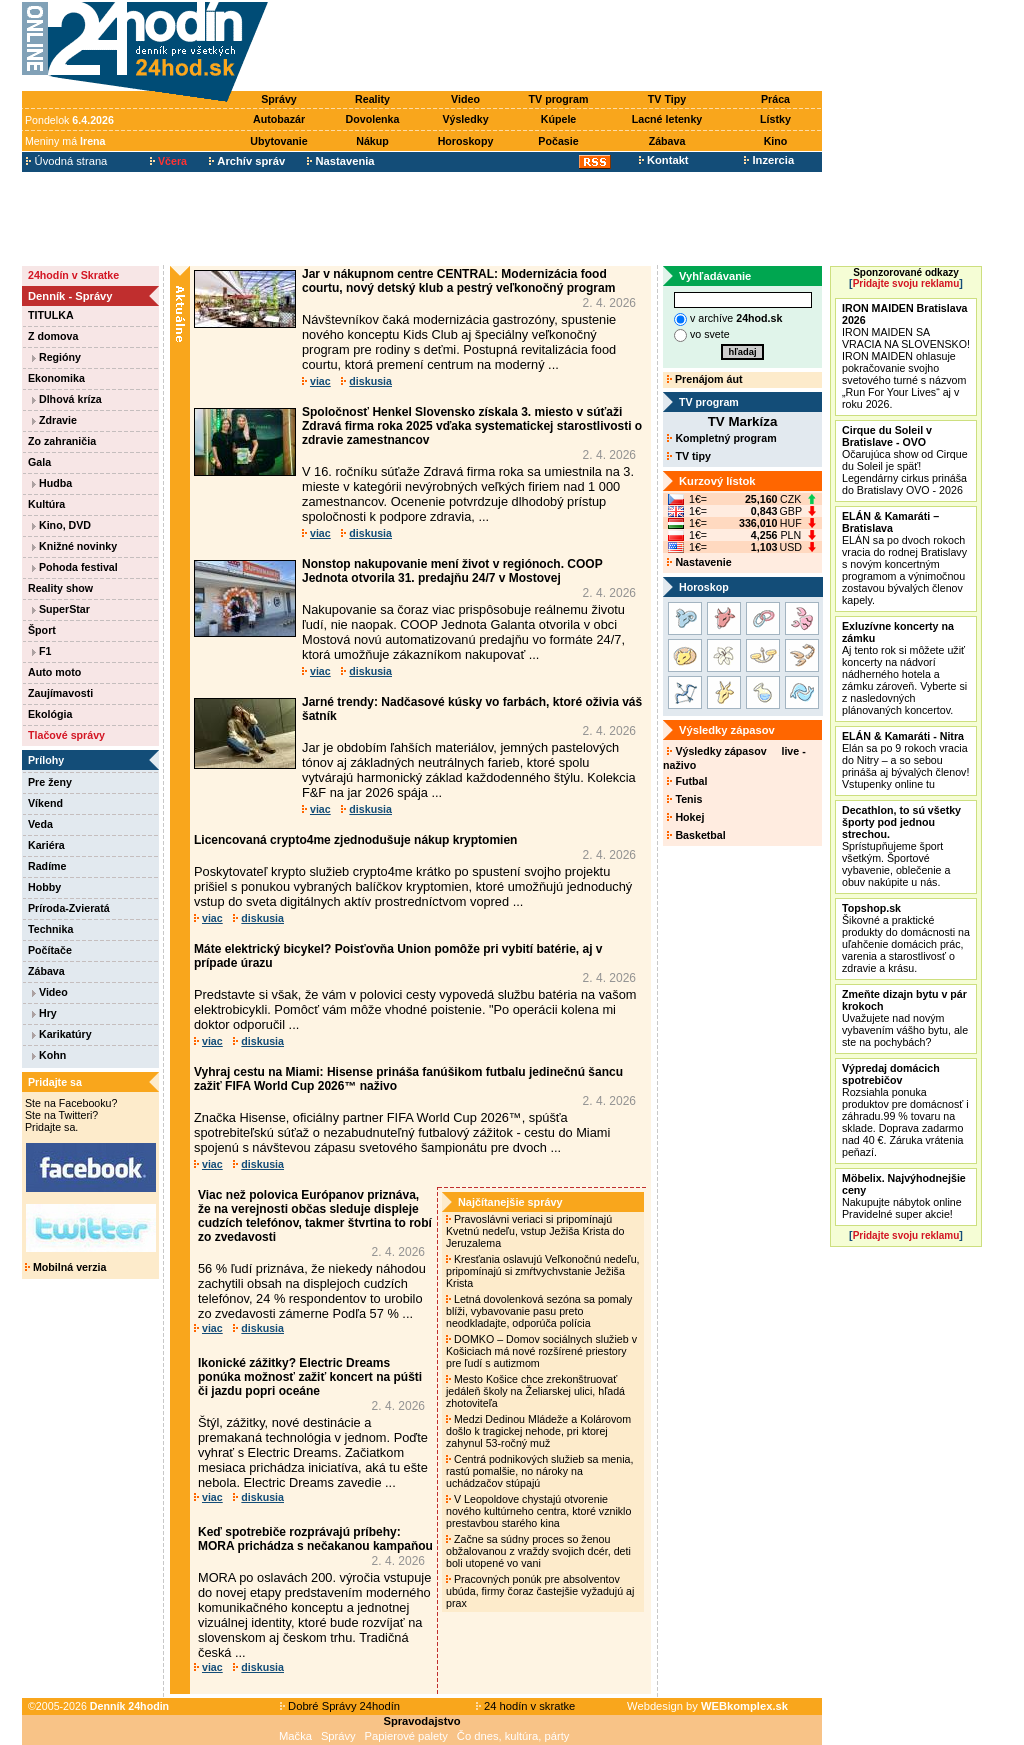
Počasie (558, 141)
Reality (372, 99)
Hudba (52, 483)
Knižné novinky (74, 546)
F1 (41, 651)
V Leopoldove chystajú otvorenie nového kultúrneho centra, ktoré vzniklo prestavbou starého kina (538, 1511)
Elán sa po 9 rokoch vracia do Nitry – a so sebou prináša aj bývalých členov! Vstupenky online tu (905, 760)
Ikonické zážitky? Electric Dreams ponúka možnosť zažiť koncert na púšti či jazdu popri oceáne (310, 1377)
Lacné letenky (667, 119)
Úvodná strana (66, 161)
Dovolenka (373, 119)
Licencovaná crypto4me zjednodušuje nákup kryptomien (355, 840)
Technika (50, 929)
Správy (279, 99)
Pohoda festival (75, 567)
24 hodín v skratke (526, 1706)
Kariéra (46, 845)
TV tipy (688, 456)
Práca (775, 99)
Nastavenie (699, 562)
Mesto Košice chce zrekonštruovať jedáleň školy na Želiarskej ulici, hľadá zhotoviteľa (535, 1391)
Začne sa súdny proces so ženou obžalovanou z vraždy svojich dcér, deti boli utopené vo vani (538, 1551)
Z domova (53, 336)
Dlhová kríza (67, 399)
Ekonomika (56, 378)
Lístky (775, 119)
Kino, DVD (61, 525)
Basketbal (696, 835)
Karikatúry (62, 1034)
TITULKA (51, 315)
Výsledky (465, 119)
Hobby (44, 887)
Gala (39, 462)
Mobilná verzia (65, 1267)
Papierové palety (406, 1736)
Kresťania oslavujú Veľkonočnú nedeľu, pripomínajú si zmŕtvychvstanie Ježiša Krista (543, 1271)
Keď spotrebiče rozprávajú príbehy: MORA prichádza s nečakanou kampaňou (315, 1539)
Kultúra (46, 504)
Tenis (684, 799)
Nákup (372, 141)
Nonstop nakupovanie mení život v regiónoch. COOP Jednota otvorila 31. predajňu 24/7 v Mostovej (452, 571)
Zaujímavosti (60, 693)
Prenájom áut (704, 379)
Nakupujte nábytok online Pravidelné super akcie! (904, 1196)
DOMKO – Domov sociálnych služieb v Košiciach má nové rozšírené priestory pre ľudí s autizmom (541, 1351)
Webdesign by (707, 1706)
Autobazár (279, 119)
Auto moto (54, 672)
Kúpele (559, 119)
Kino (776, 141)
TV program (559, 99)
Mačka (295, 1736)
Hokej (685, 817)
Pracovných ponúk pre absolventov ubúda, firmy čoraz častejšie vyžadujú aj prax (540, 1591)
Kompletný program (721, 438)
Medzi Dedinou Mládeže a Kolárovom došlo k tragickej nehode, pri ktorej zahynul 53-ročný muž (538, 1431)
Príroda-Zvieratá (69, 908)
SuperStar (61, 609)
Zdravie (54, 420)
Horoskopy (466, 141)
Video (465, 99)
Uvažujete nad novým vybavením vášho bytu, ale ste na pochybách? (905, 1018)
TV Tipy (667, 99)
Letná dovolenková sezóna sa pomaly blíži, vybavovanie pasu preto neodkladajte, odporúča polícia (539, 1311)
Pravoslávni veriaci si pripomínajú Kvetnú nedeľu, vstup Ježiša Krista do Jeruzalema (535, 1231)
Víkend (45, 803)
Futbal (687, 781)
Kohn (49, 1055)
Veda (40, 824)
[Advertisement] (550, 47)
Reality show (60, 588)
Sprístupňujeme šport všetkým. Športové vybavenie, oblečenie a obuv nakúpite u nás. (901, 846)
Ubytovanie (278, 141)
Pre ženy (50, 782)
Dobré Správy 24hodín (340, 1706)
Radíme (47, 866)
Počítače (50, 950)
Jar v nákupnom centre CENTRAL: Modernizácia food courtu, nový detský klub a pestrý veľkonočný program (458, 281)
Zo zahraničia (62, 441)
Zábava (667, 141)
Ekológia (50, 714)
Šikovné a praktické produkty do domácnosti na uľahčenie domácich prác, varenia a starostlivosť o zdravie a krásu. (906, 938)
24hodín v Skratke (73, 275)
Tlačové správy (66, 735)
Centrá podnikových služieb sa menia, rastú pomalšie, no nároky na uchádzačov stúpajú (539, 1471)
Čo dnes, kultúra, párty (513, 1736)
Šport (42, 630)
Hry (44, 1013)
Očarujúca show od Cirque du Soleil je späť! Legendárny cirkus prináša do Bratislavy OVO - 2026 (905, 460)
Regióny (56, 357)
